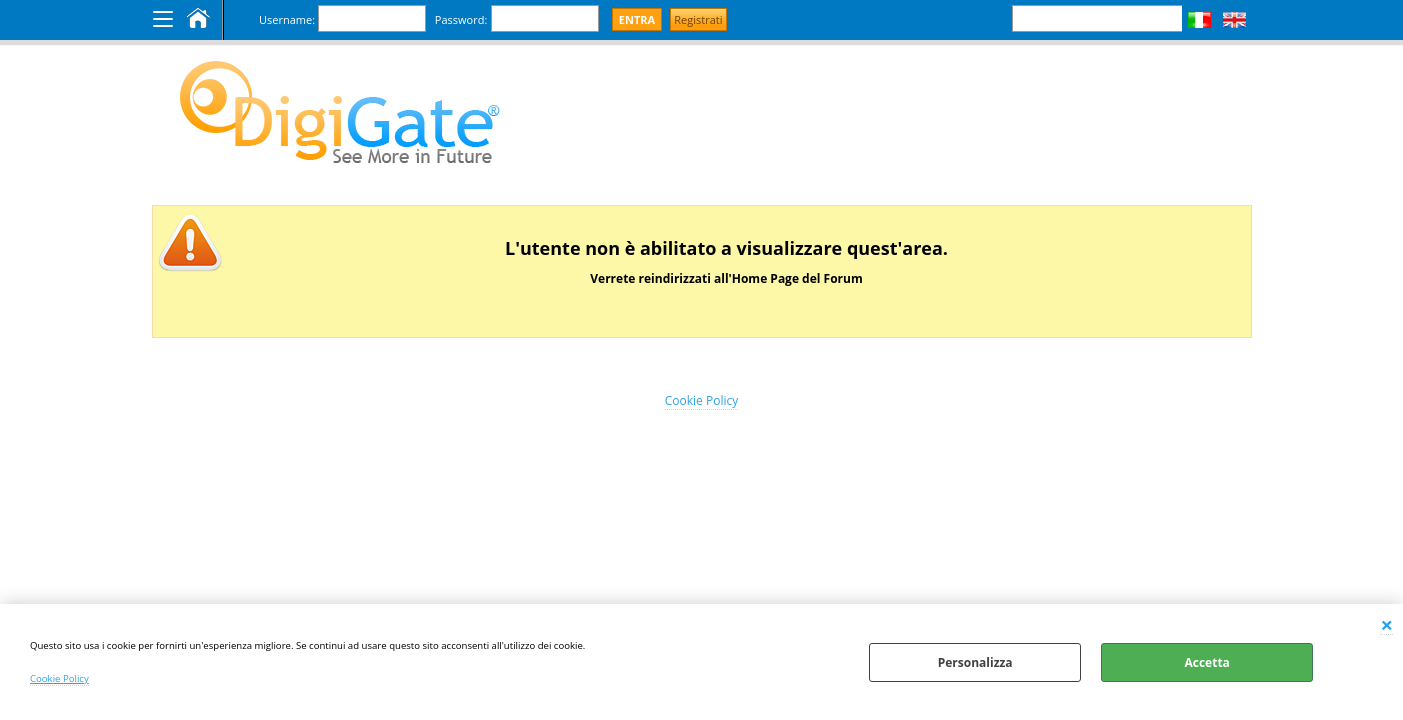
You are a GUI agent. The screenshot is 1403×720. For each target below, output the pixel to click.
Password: (461, 19)
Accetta (1206, 662)
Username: (287, 19)
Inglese (1234, 20)
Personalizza (975, 662)
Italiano (1199, 20)
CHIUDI (1386, 624)
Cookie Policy (59, 678)
